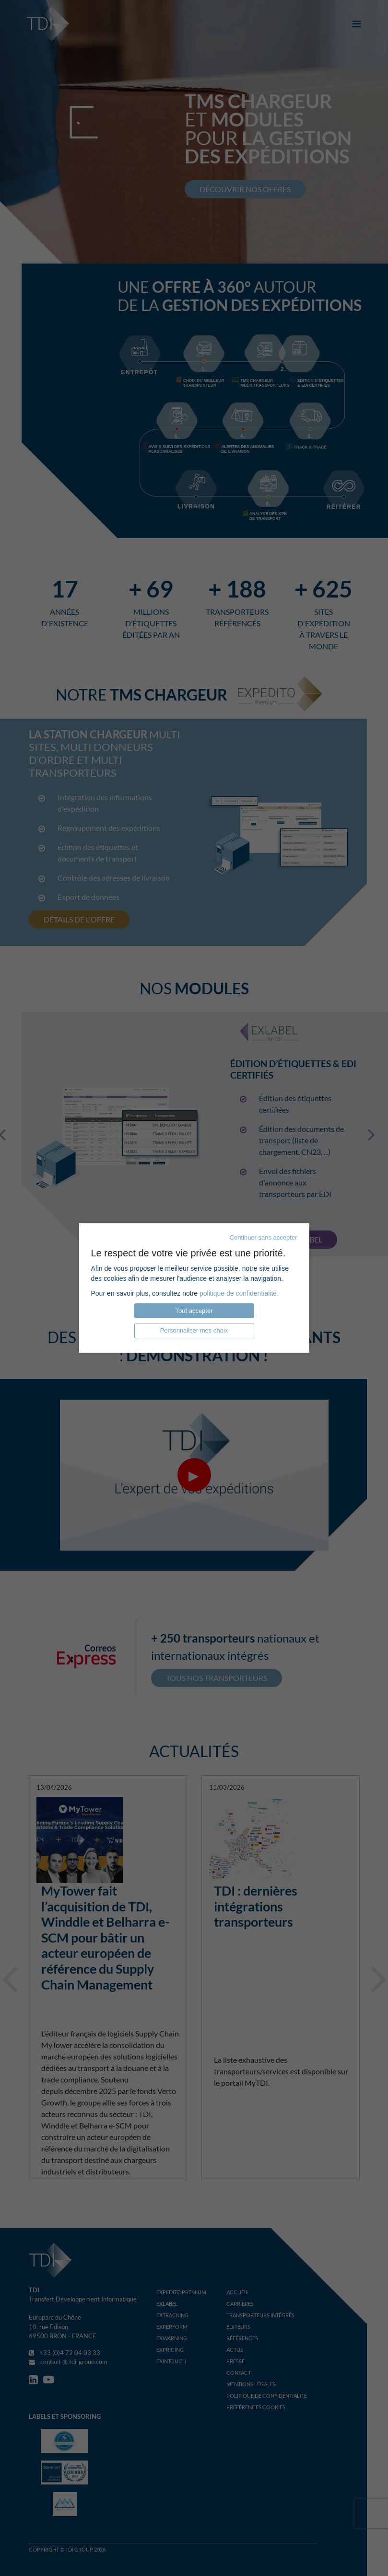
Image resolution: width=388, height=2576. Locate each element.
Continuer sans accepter (263, 1237)
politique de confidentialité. (239, 1293)
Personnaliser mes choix (194, 1330)
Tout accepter (193, 1310)
